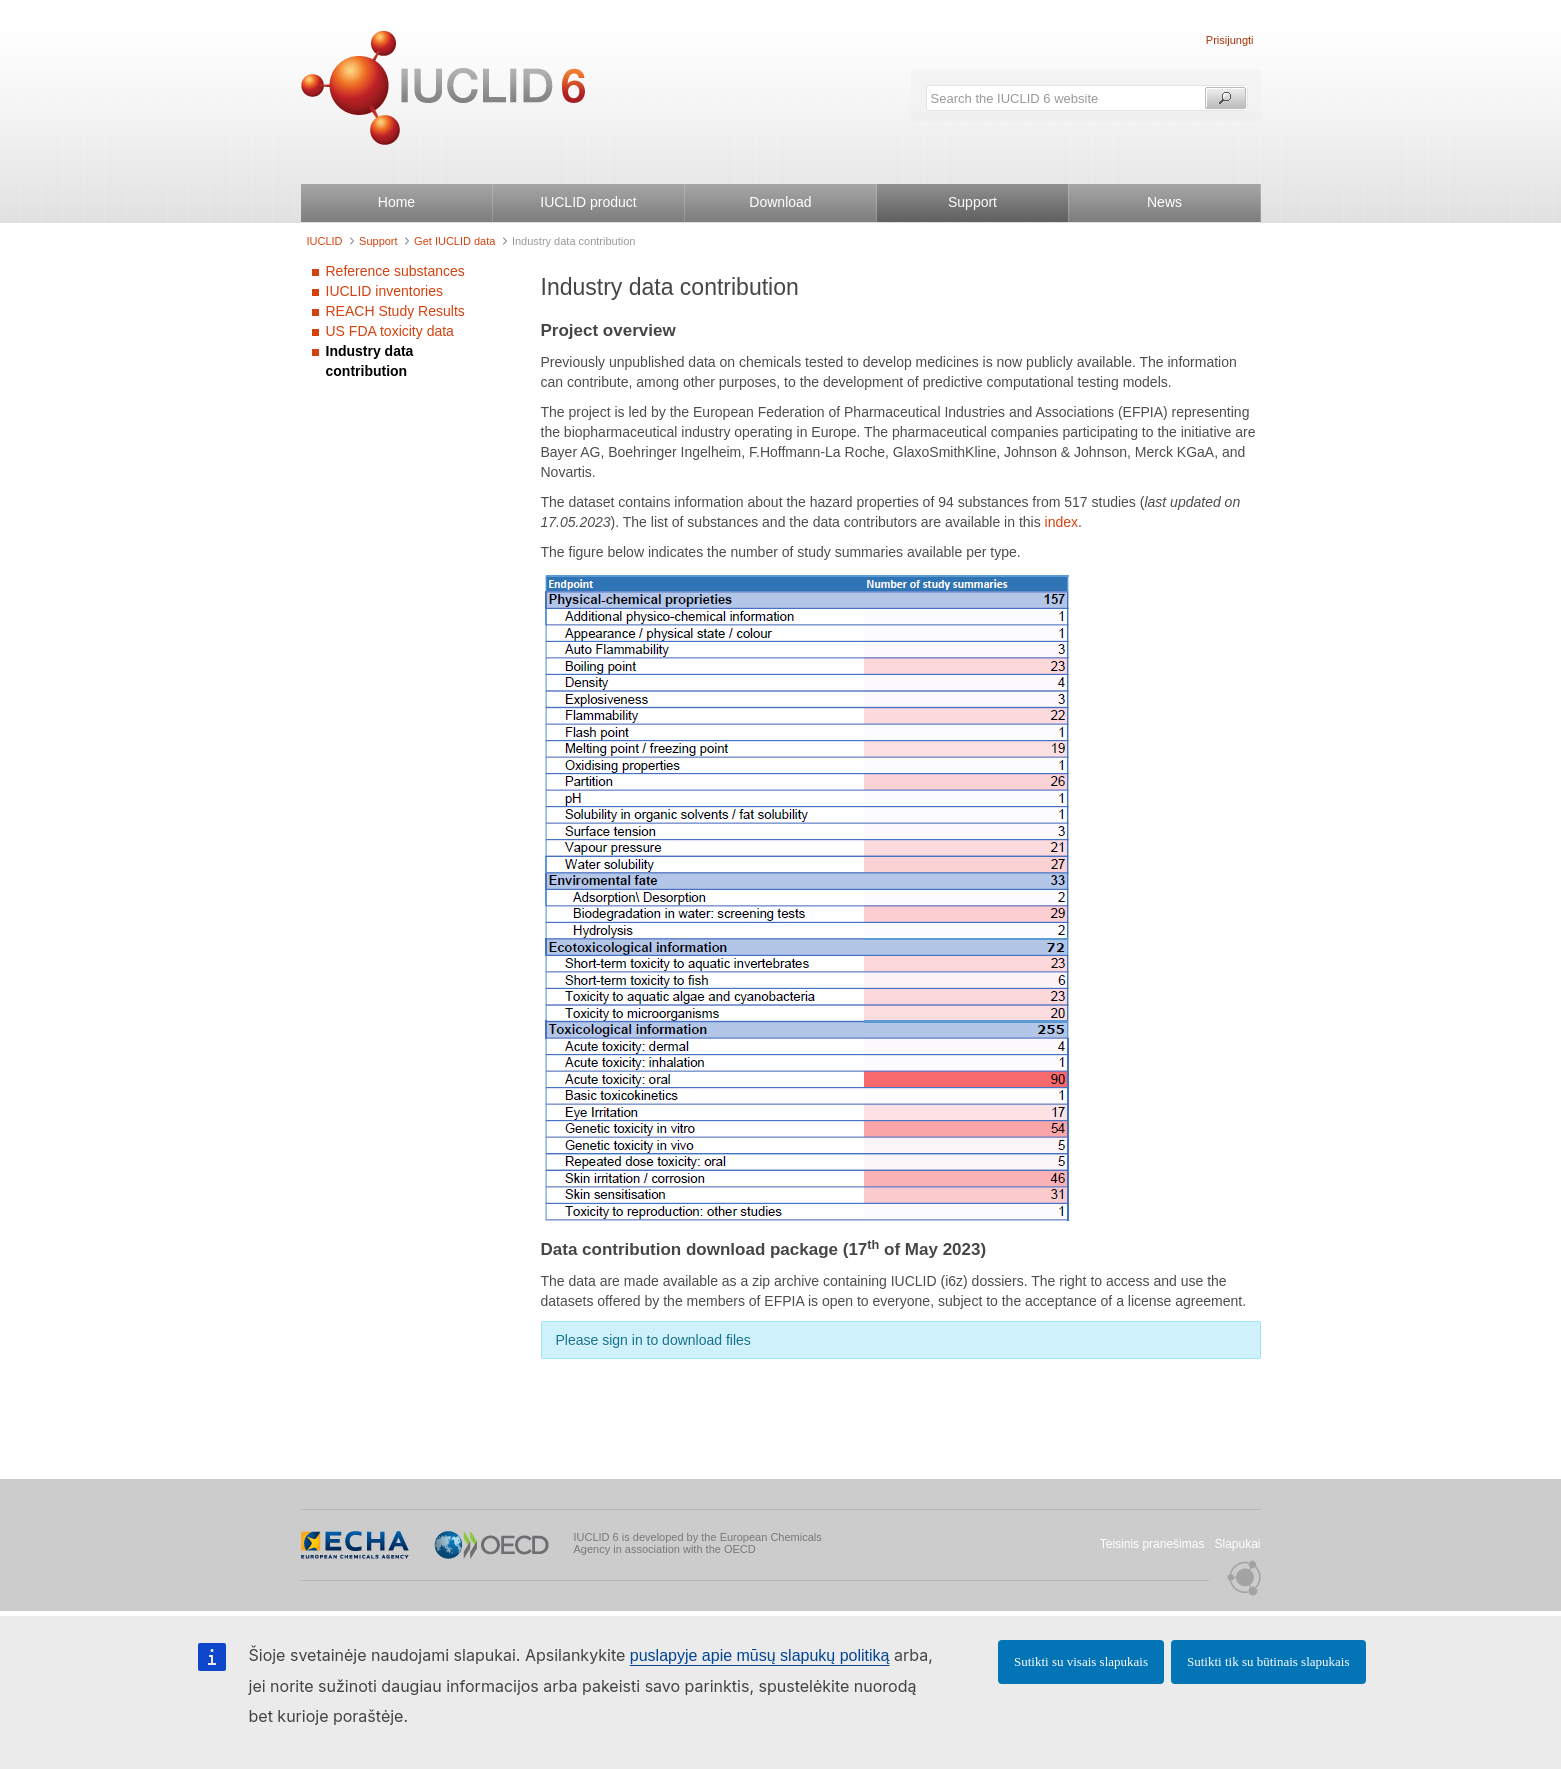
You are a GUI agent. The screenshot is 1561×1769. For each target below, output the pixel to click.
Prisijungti (1230, 40)
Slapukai (1237, 1544)
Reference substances (395, 271)
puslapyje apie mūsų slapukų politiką (760, 1655)
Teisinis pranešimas (1152, 1544)
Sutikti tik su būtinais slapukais (1268, 1661)
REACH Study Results (395, 311)
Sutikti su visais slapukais (1081, 1661)
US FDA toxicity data (390, 331)
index (1061, 522)
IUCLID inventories (385, 291)
